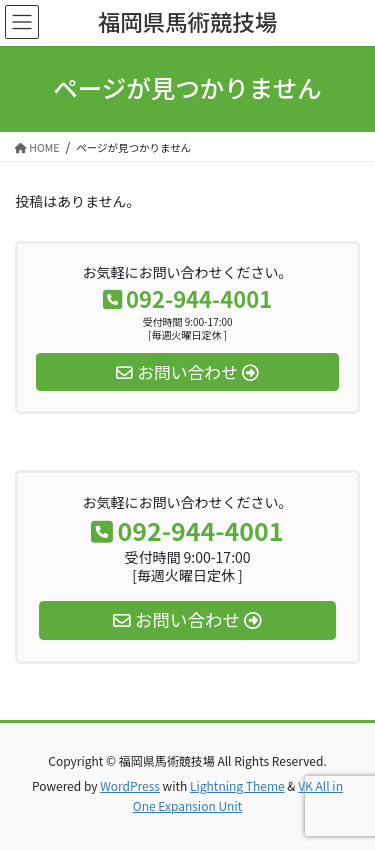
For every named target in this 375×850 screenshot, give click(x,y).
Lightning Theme (237, 785)
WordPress (130, 785)
